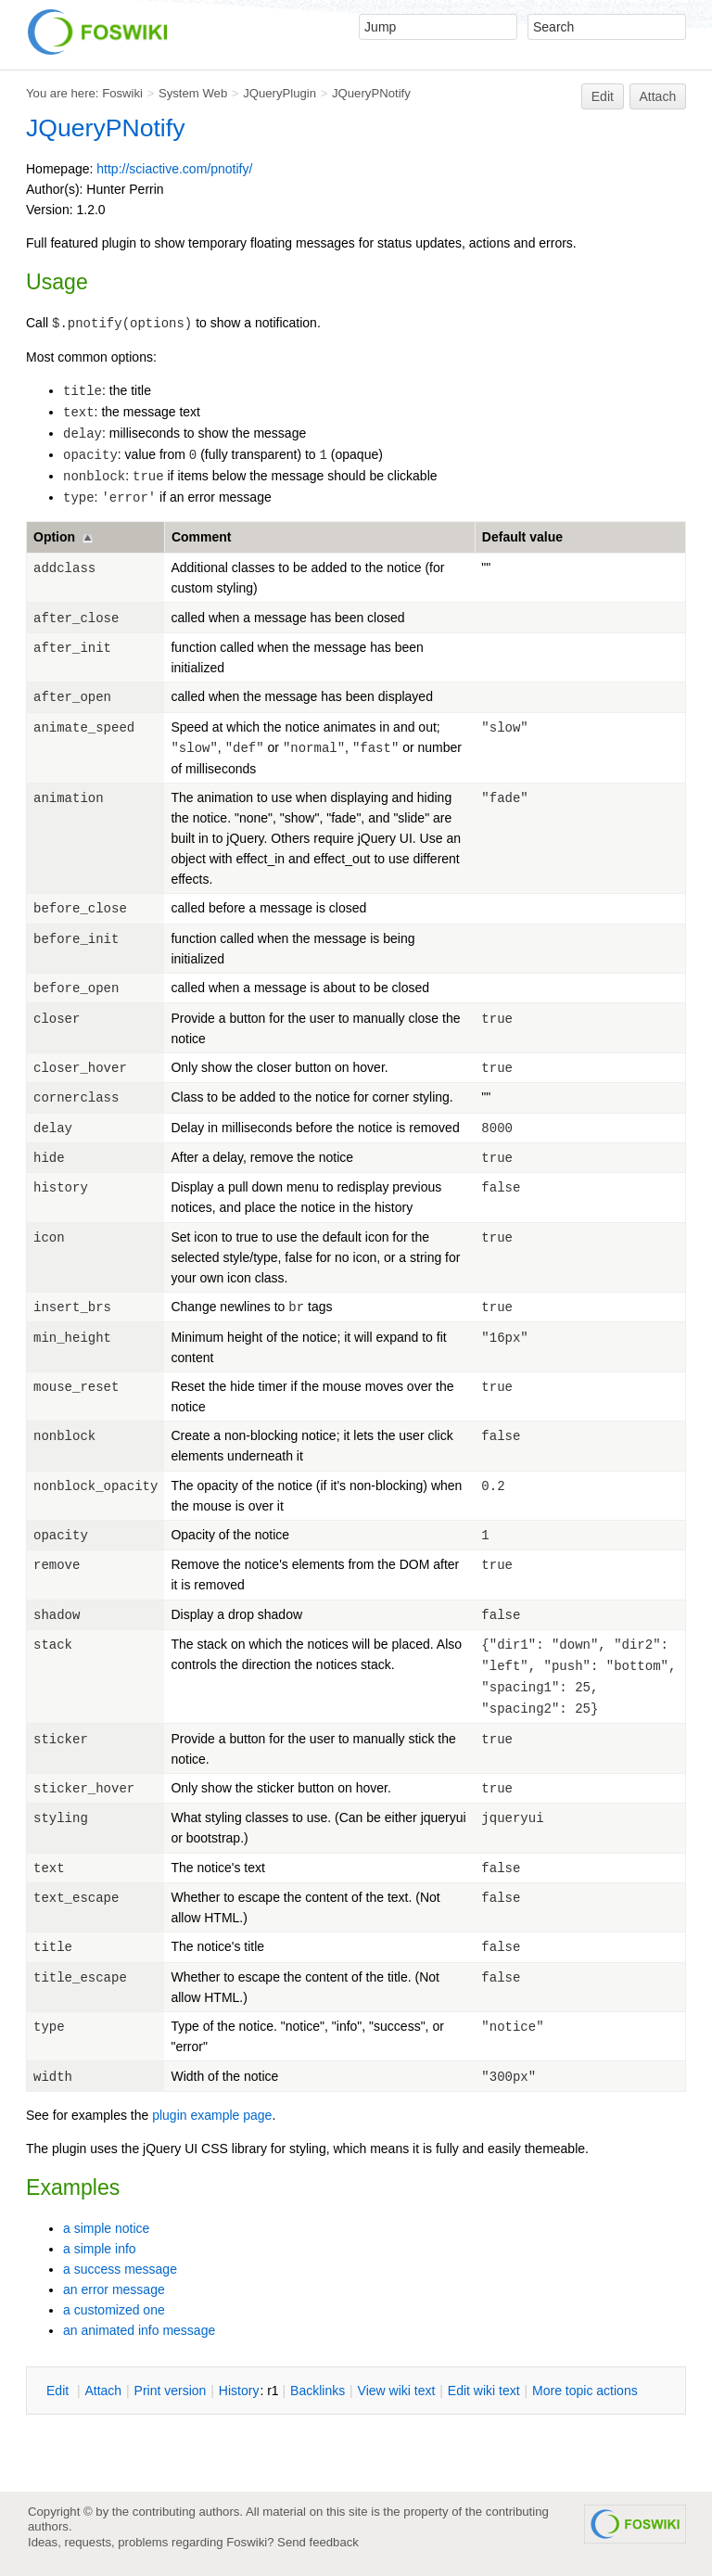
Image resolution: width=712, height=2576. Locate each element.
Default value (522, 536)
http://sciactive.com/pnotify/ (174, 168)
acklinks (317, 2390)
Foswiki (122, 93)
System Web (193, 93)
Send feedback (318, 2542)
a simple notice (106, 2228)
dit (59, 2390)
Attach (658, 96)
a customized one (114, 2309)
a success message (120, 2269)
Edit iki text (484, 2390)
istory (239, 2390)
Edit (602, 96)
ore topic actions (585, 2390)
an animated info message (139, 2330)
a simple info (99, 2248)
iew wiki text (397, 2390)
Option (54, 536)
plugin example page (212, 2115)
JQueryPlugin (279, 93)
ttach (102, 2390)
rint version (170, 2390)
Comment (202, 536)
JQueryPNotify (371, 93)
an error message (114, 2289)
